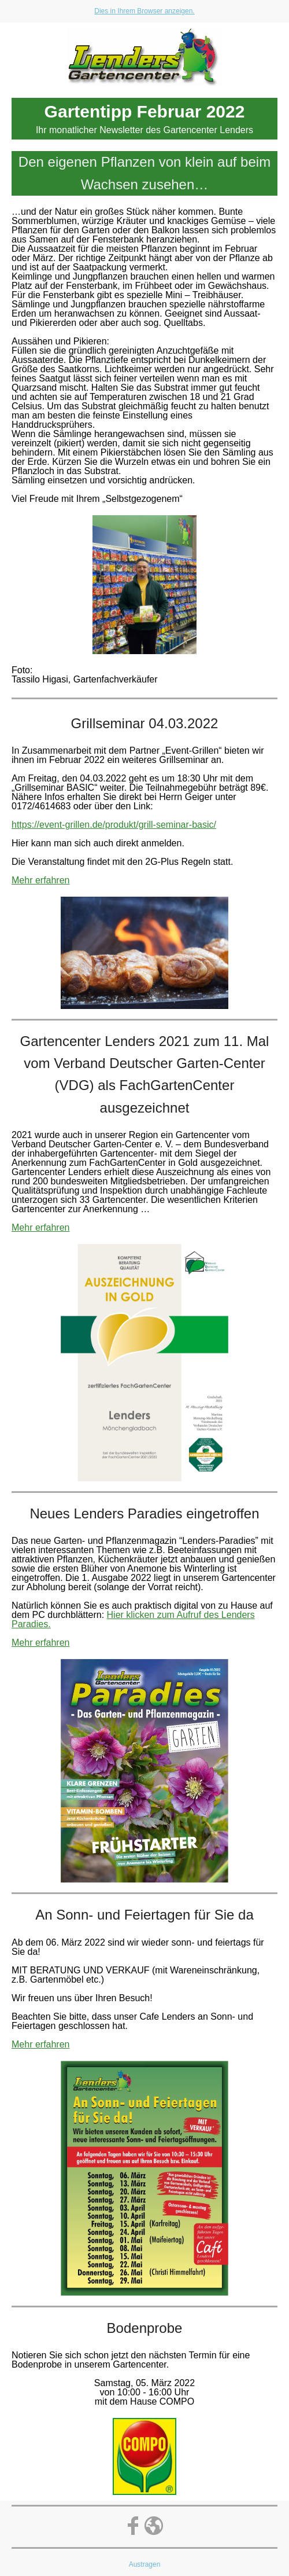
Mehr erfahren (41, 880)
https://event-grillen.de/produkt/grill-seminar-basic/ (114, 825)
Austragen (145, 2564)
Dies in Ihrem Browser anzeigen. (144, 11)
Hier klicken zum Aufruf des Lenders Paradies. (133, 1619)
